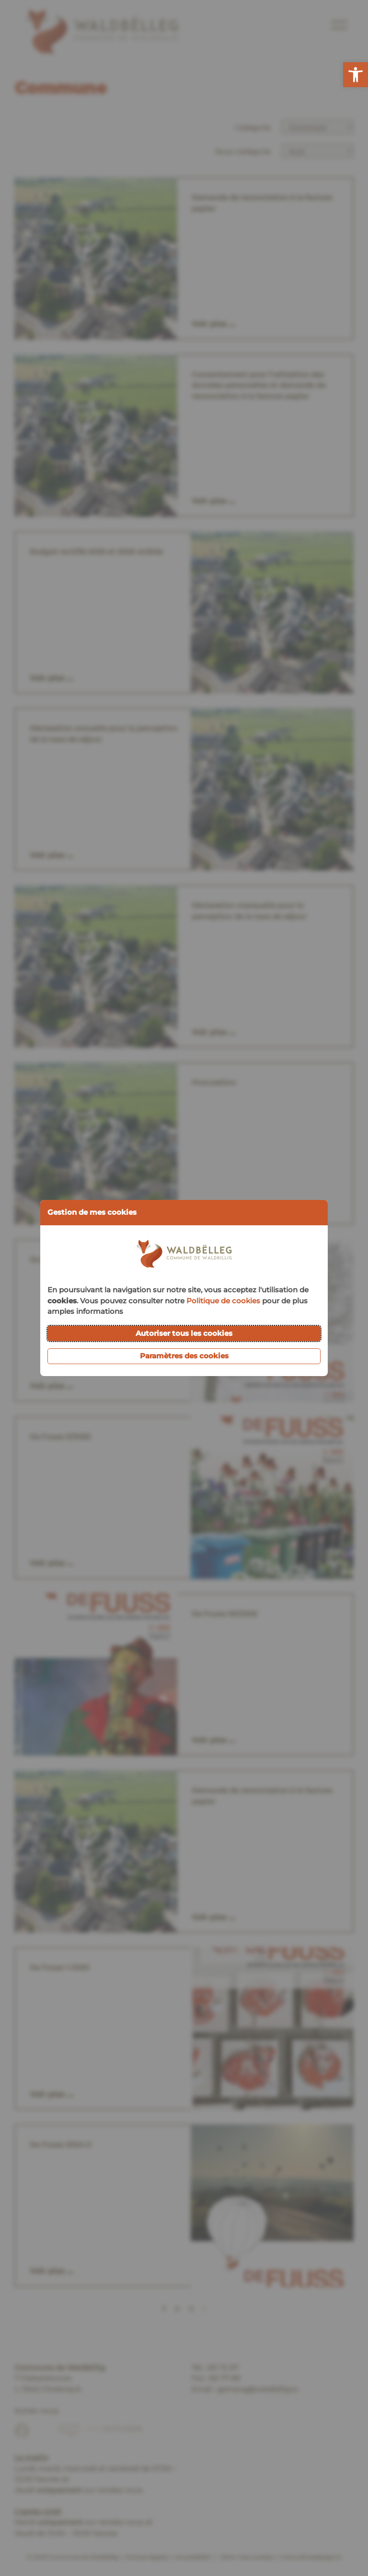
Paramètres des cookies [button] (184, 1355)
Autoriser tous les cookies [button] (184, 1333)
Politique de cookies (223, 1300)
